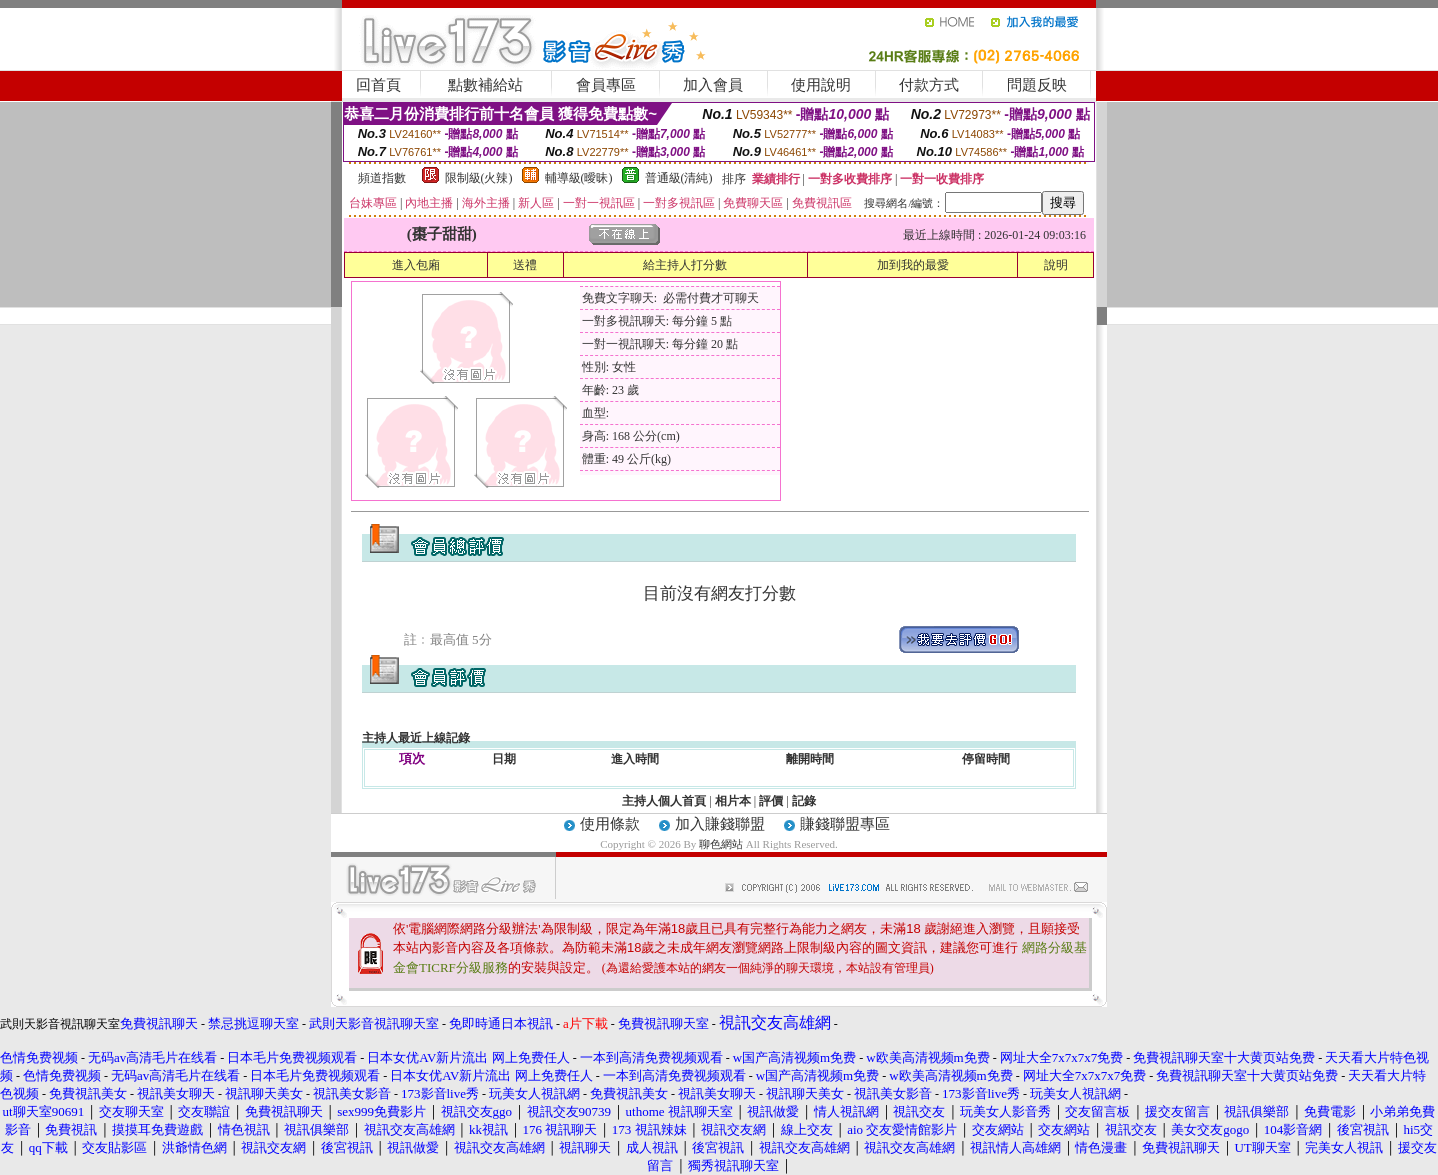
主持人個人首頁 (664, 801)
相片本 (733, 801)
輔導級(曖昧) (579, 178)
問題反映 (1037, 85)
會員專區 (606, 85)
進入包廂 (416, 265)
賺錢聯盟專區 (845, 824)
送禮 (525, 265)
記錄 (804, 801)
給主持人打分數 (685, 265)
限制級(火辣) (479, 178)
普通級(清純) (679, 178)
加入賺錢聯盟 (720, 824)
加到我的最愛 (913, 265)
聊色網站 (721, 844)
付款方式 (929, 85)
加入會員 (713, 85)
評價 (771, 801)
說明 (1056, 265)
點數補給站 (485, 85)
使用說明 (821, 85)
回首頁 (378, 85)
